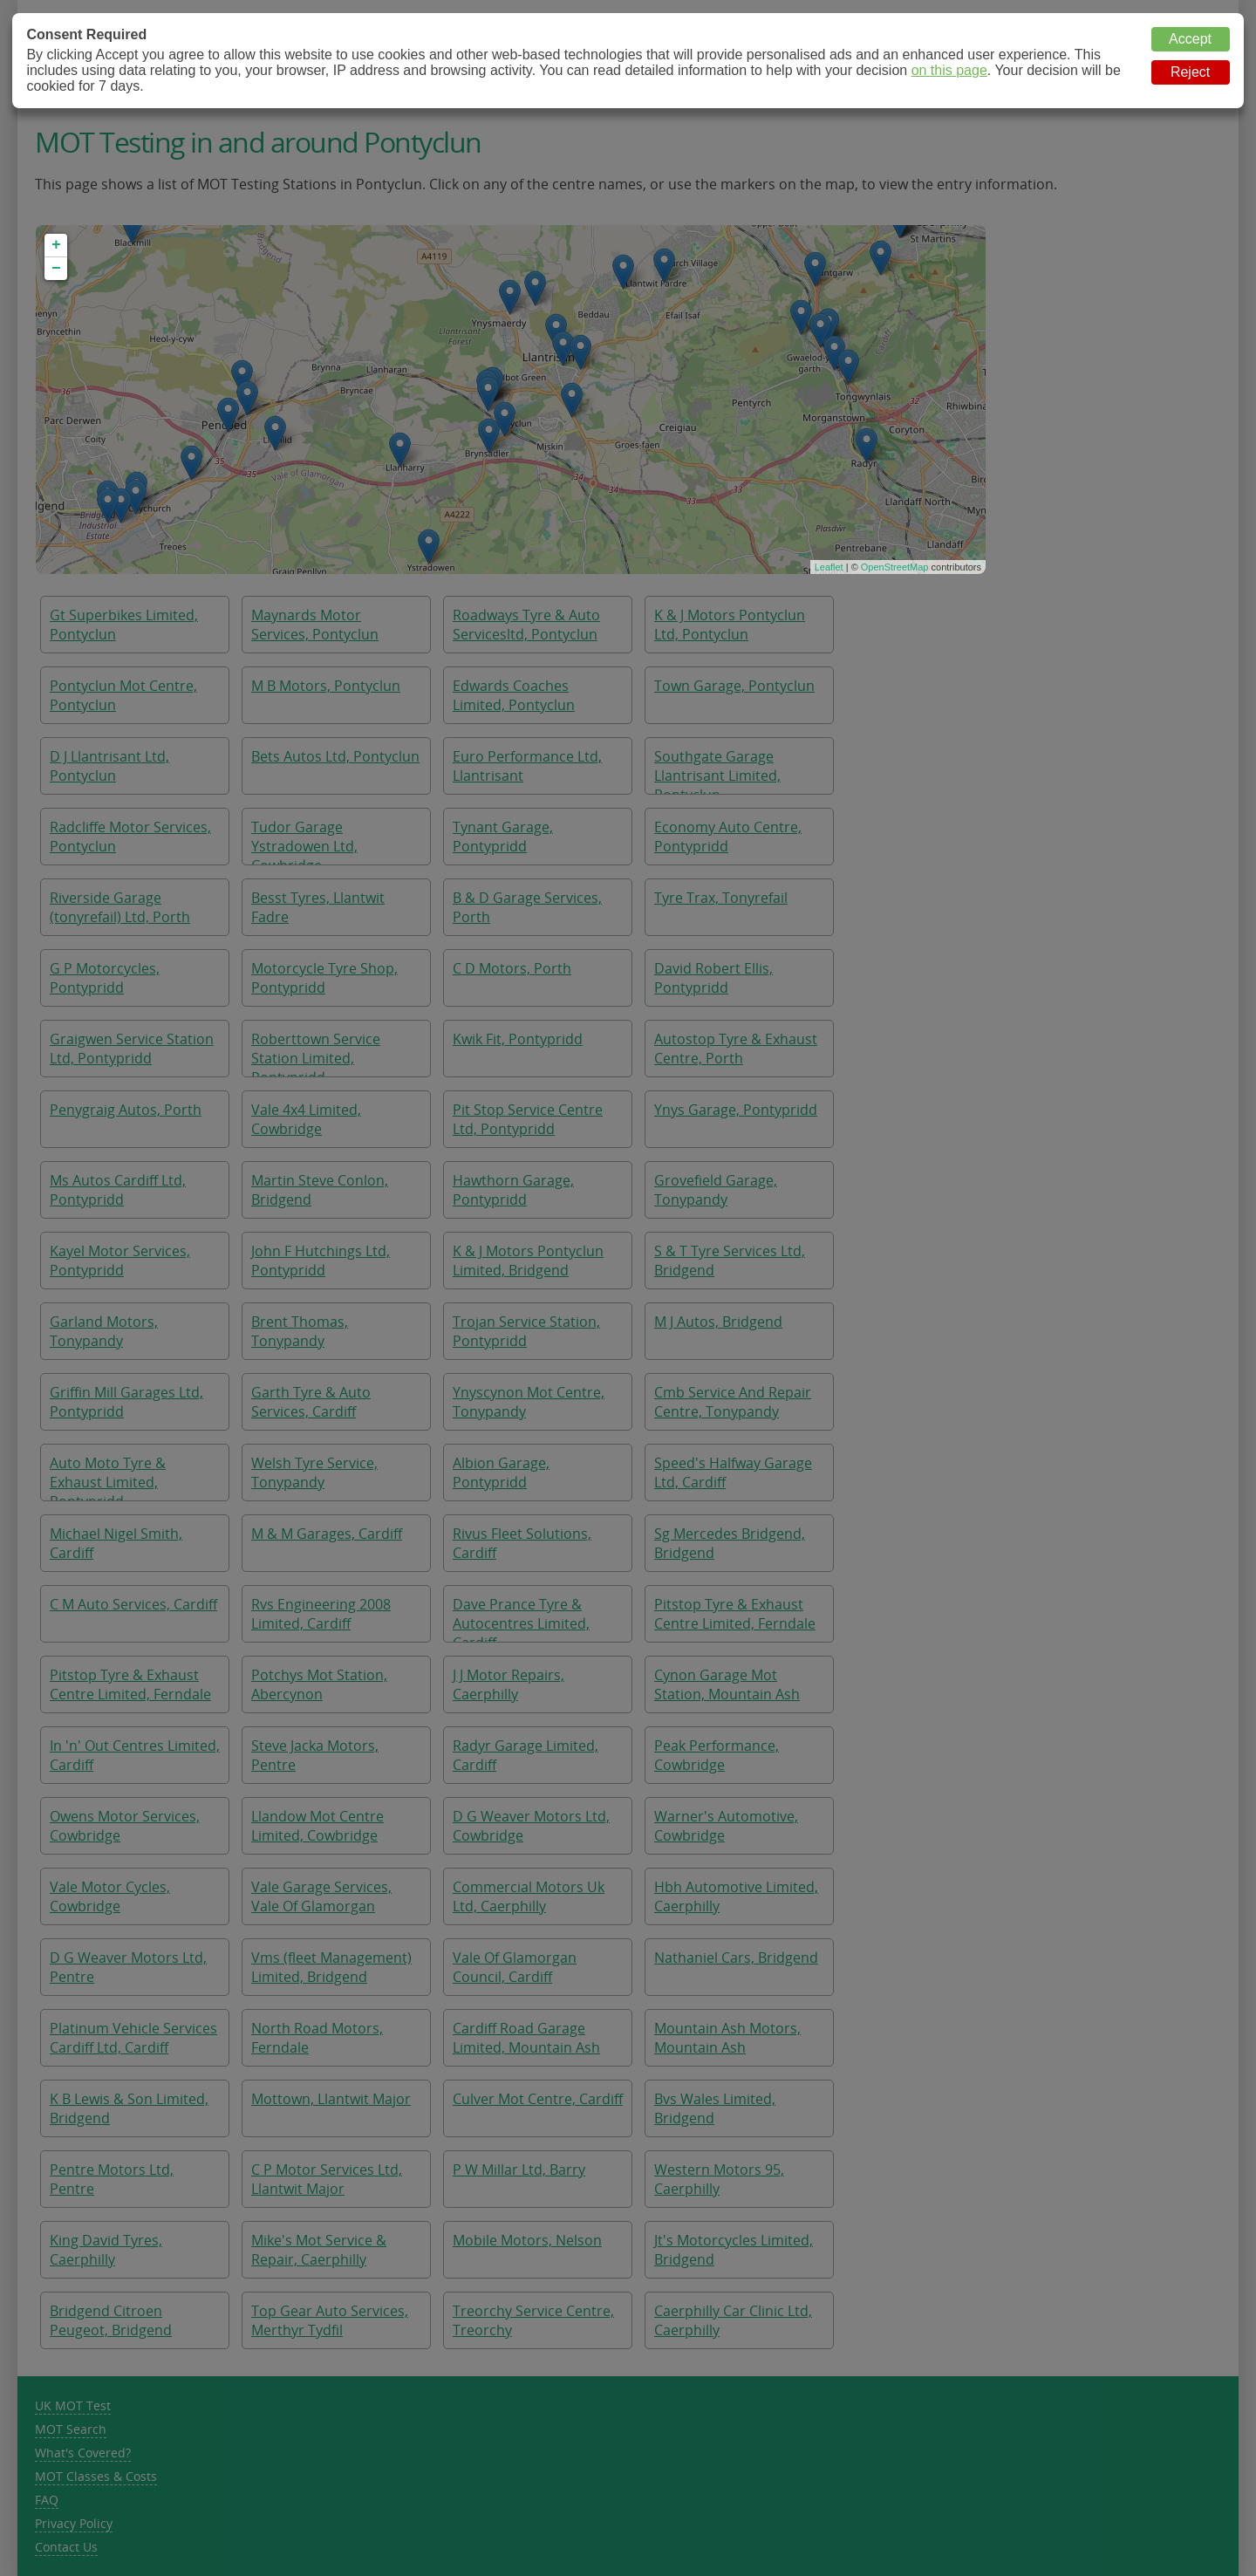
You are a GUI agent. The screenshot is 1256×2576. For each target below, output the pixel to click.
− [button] (56, 268)
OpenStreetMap (895, 567)
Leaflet (829, 567)
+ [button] (56, 245)
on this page (949, 70)
